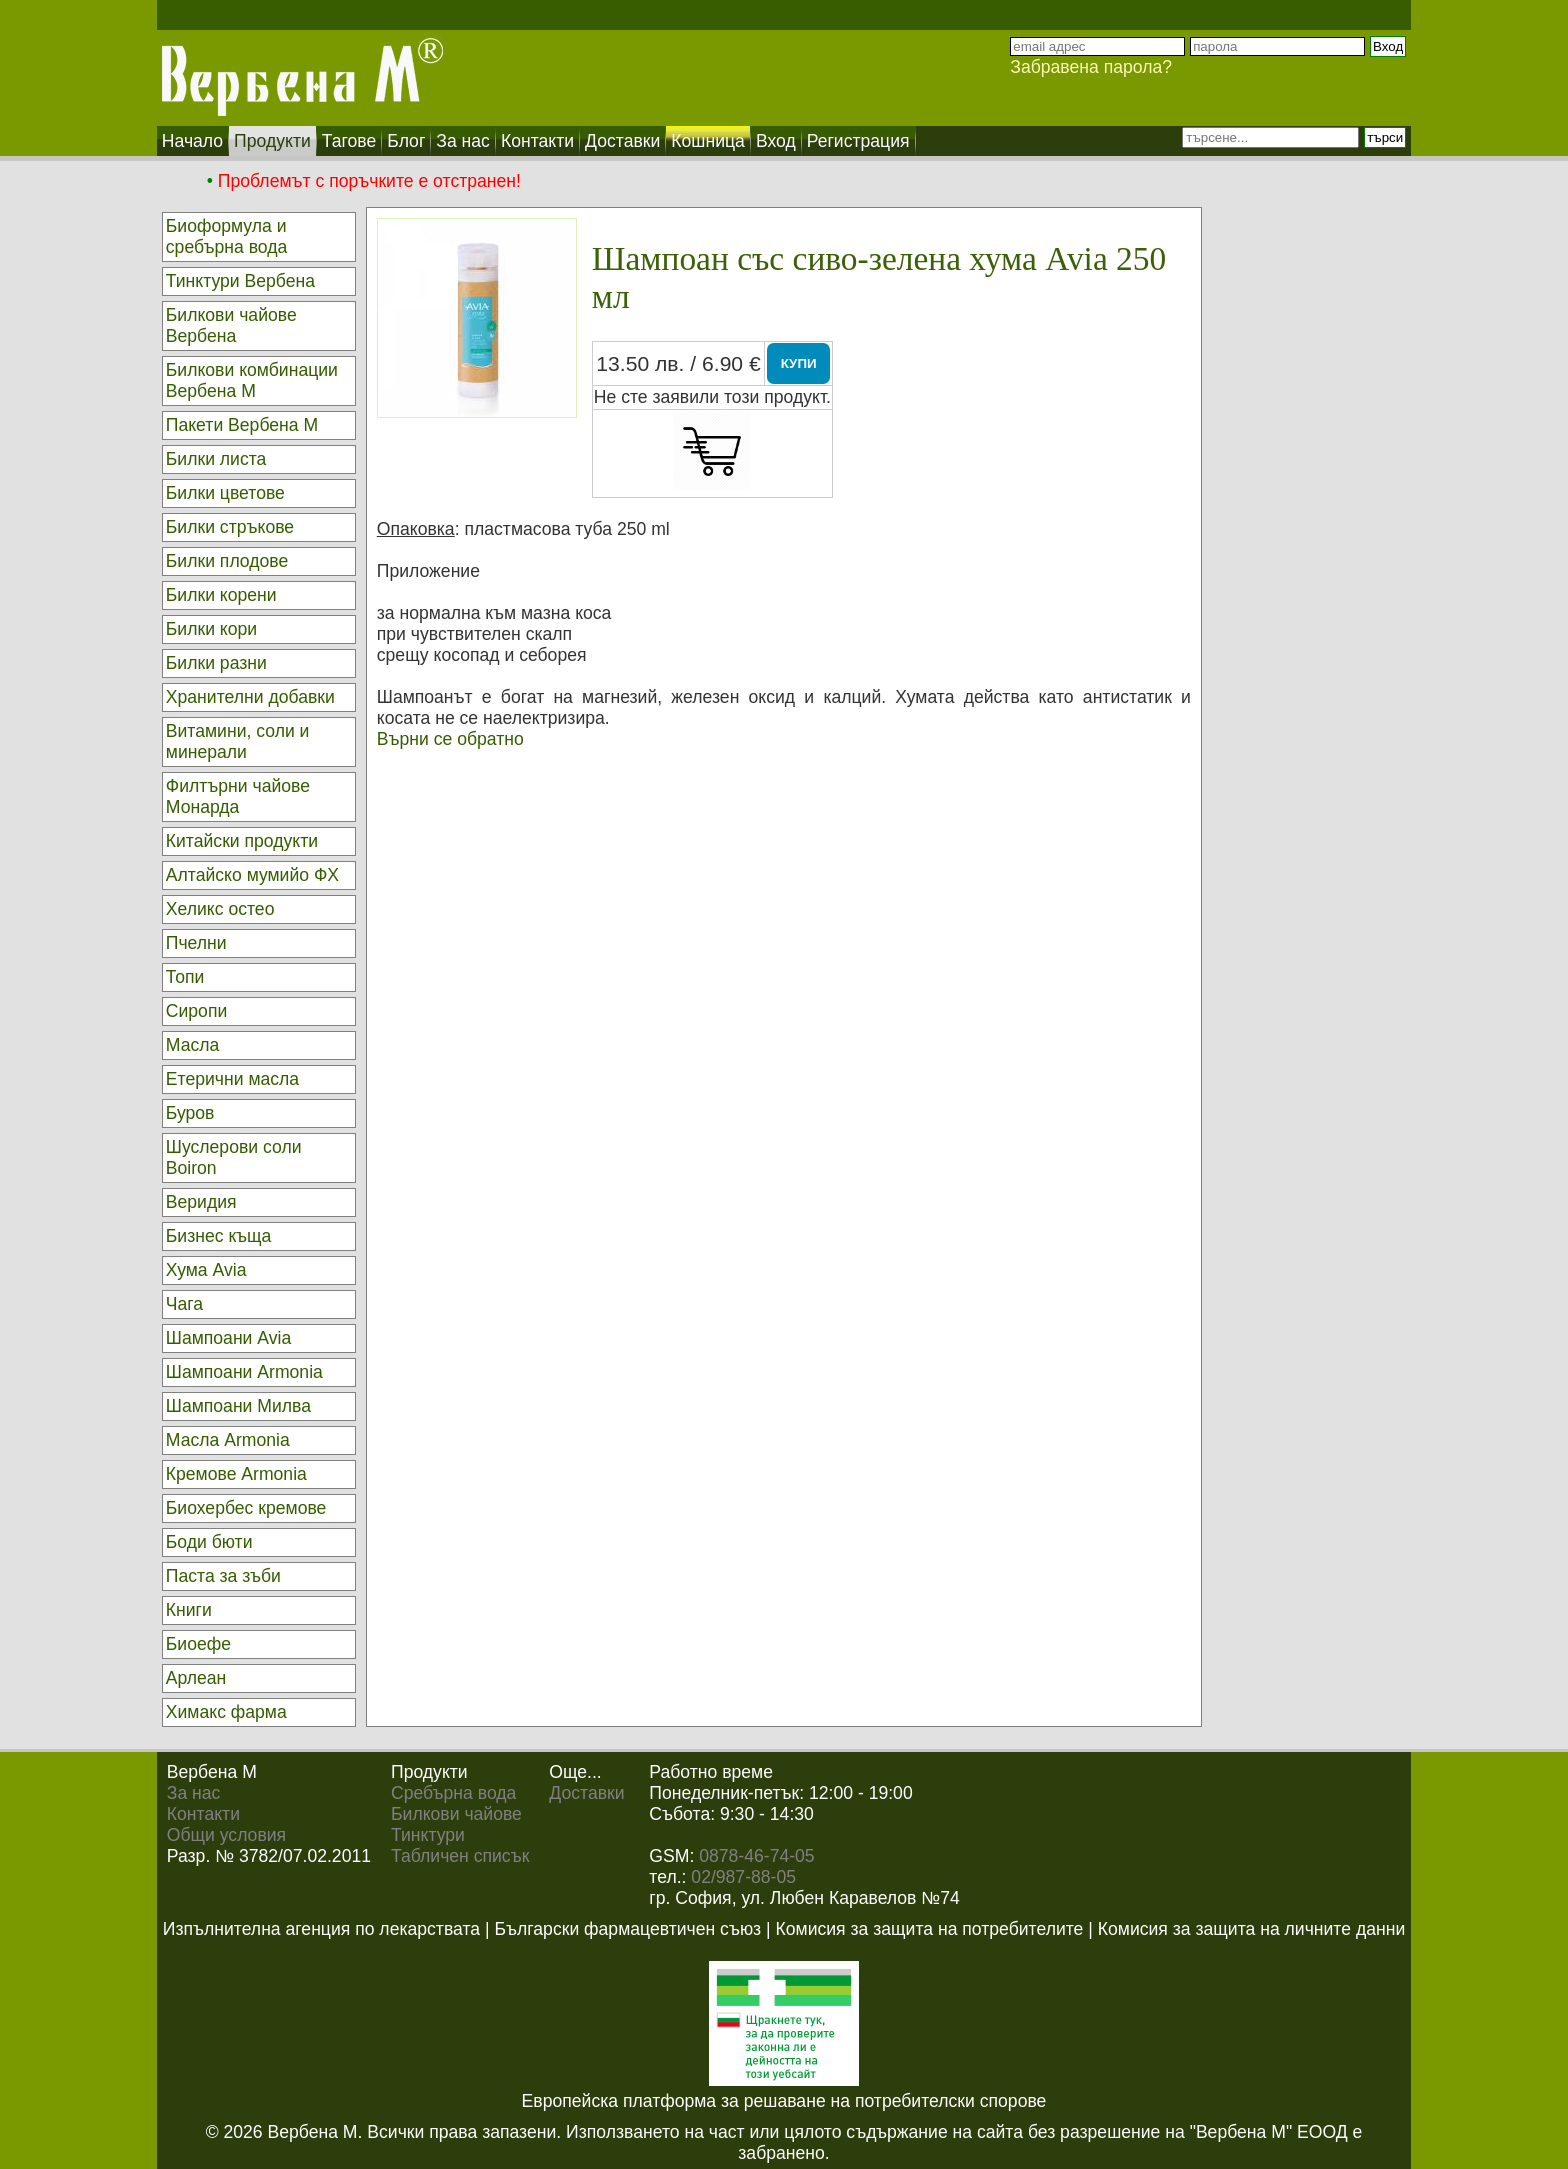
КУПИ (799, 363)
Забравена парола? (1091, 67)
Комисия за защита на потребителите (930, 1929)
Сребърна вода (453, 1793)
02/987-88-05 (743, 1877)
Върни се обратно (450, 739)
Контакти (203, 1814)
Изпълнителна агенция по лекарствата (321, 1929)
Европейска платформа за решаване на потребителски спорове (784, 2101)
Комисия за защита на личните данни (1251, 1929)
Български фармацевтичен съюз (627, 1929)
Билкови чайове (456, 1814)
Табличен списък (460, 1856)
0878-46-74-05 (756, 1856)
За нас (194, 1793)
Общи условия (226, 1835)
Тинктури (428, 1835)
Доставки (586, 1793)
